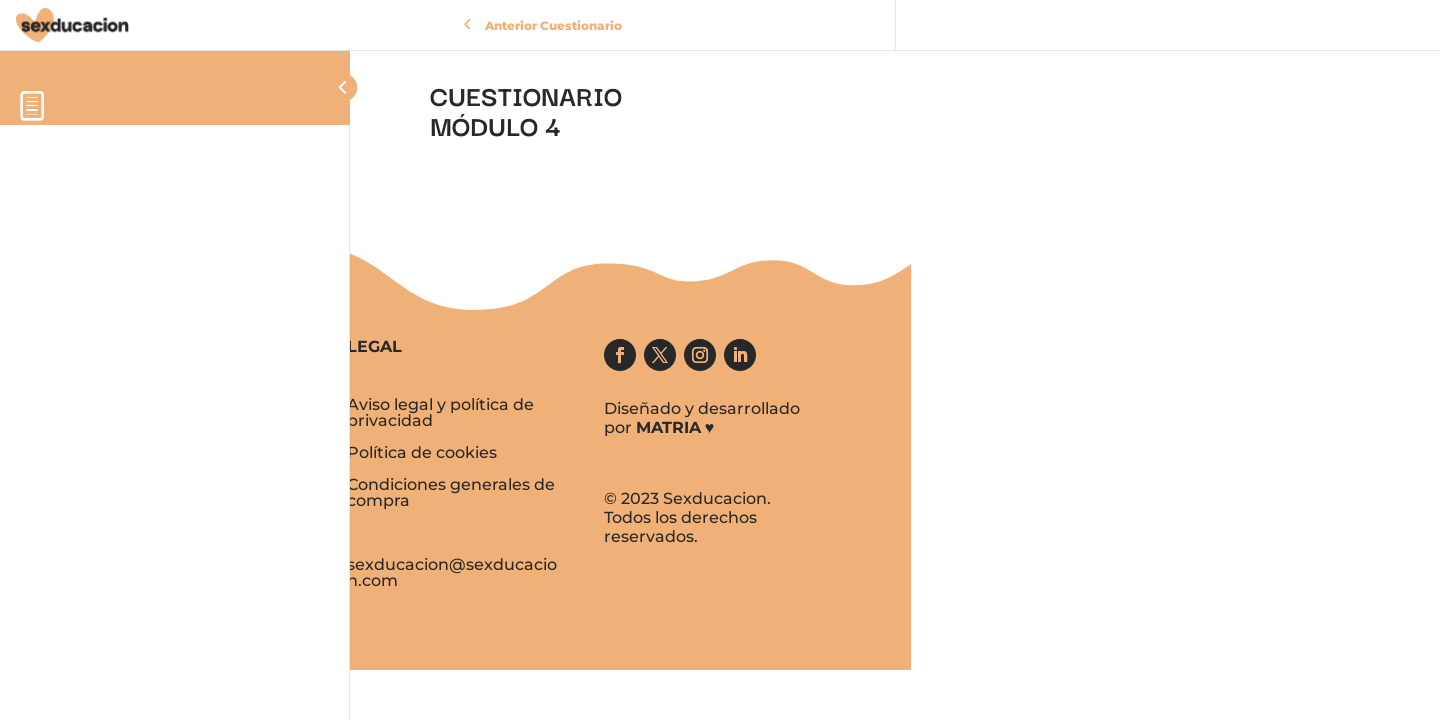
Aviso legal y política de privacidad (440, 412)
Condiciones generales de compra (451, 492)
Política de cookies (422, 452)
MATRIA (668, 427)
